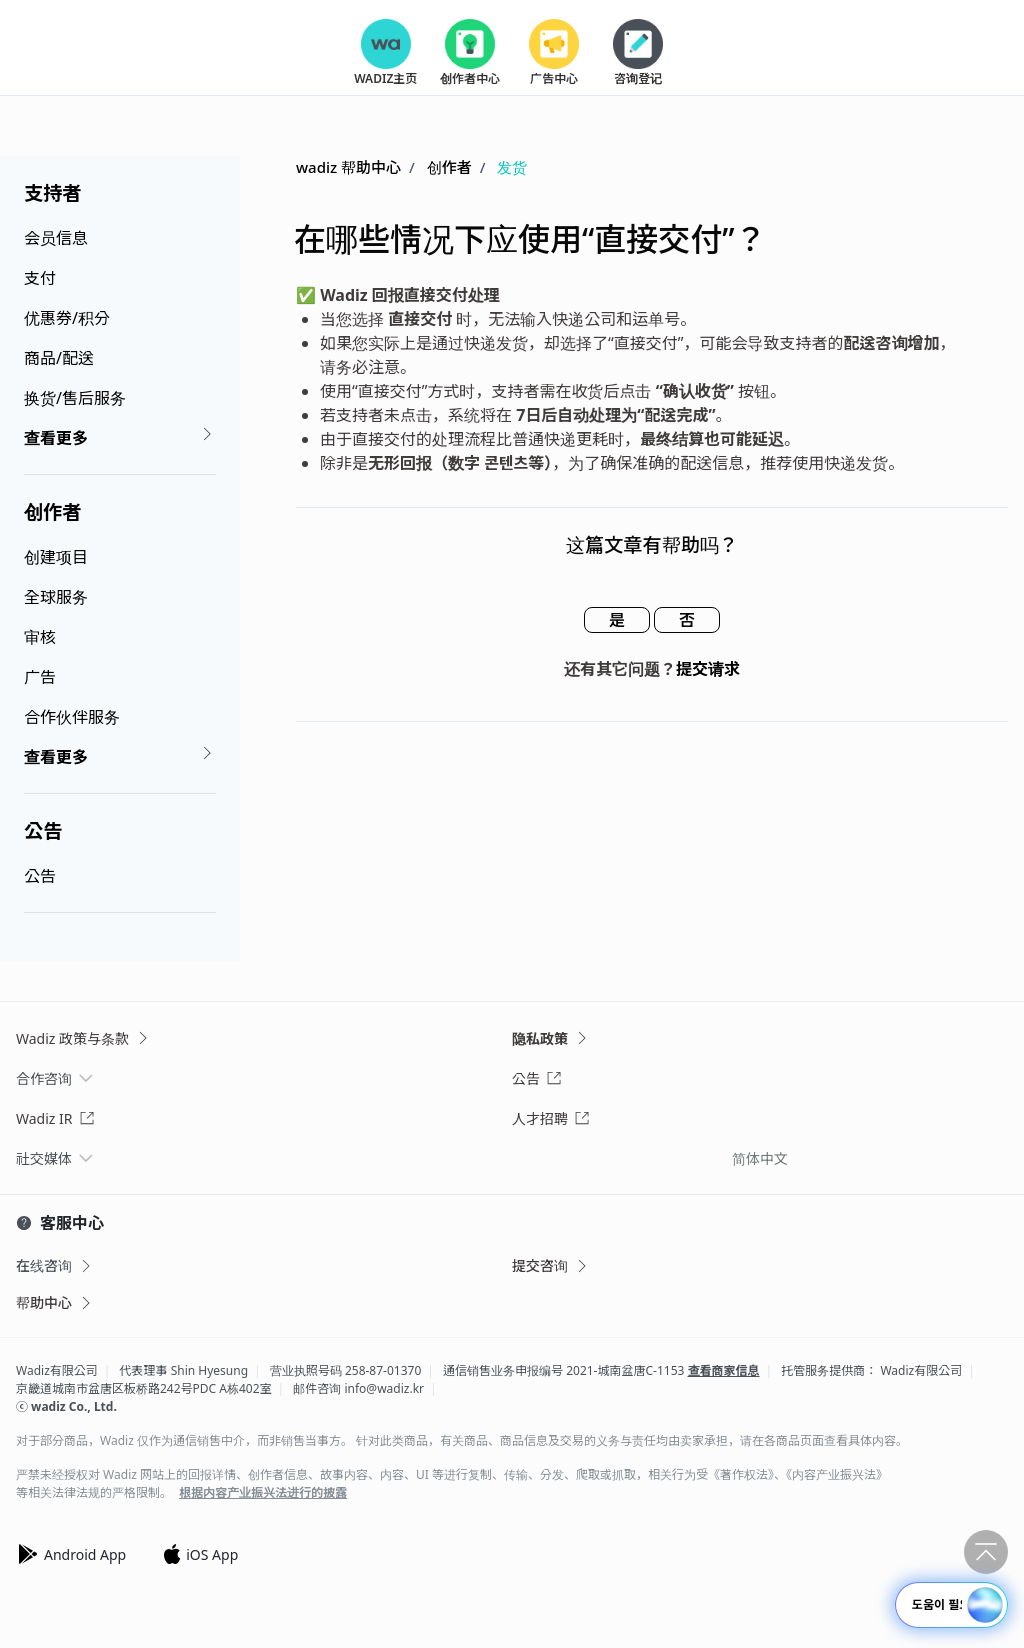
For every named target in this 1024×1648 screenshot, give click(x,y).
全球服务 (56, 597)
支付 (40, 278)
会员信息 (56, 238)
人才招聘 (551, 1118)
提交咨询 (551, 1265)
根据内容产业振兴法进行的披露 (263, 1493)
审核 (40, 637)
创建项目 (56, 557)
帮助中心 (55, 1302)
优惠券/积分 (67, 318)
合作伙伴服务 (72, 717)
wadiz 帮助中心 (348, 167)
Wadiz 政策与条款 (83, 1038)
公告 (43, 830)
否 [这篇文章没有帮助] (687, 620)
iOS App (200, 1554)
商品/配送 (59, 358)
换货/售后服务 (75, 398)
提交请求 (708, 669)
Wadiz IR (55, 1118)
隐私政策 (551, 1038)
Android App (71, 1554)
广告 (40, 677)
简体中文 (760, 1158)
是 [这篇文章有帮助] (617, 620)
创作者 (52, 511)
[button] (985, 1605)
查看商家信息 (724, 1370)
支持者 (53, 192)
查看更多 (120, 437)
